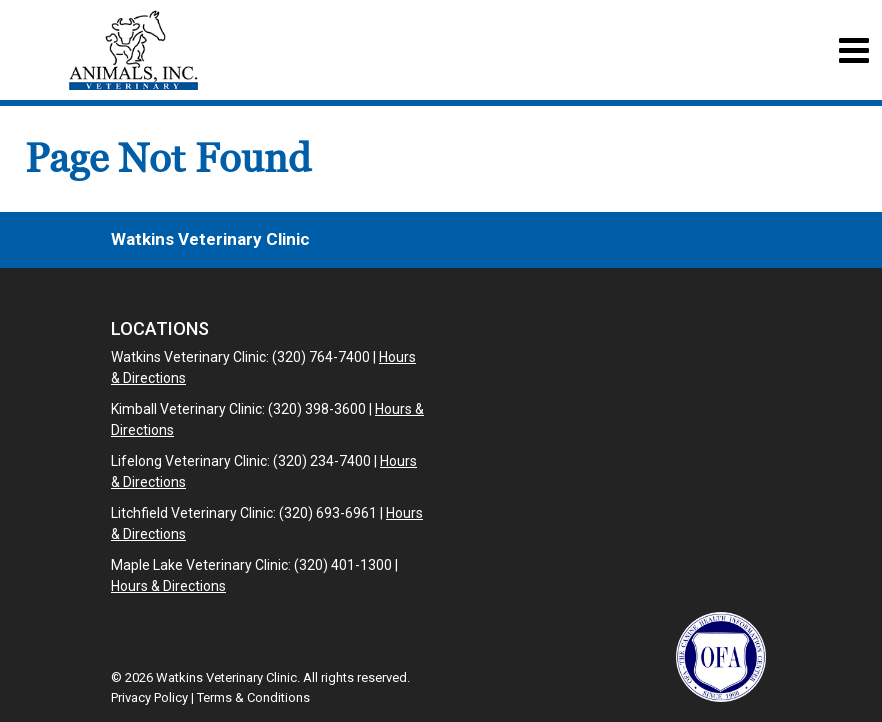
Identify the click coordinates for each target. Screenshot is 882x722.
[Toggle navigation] (853, 50)
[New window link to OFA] (721, 657)
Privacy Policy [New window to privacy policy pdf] (149, 697)
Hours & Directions (168, 586)
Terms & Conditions (253, 697)
